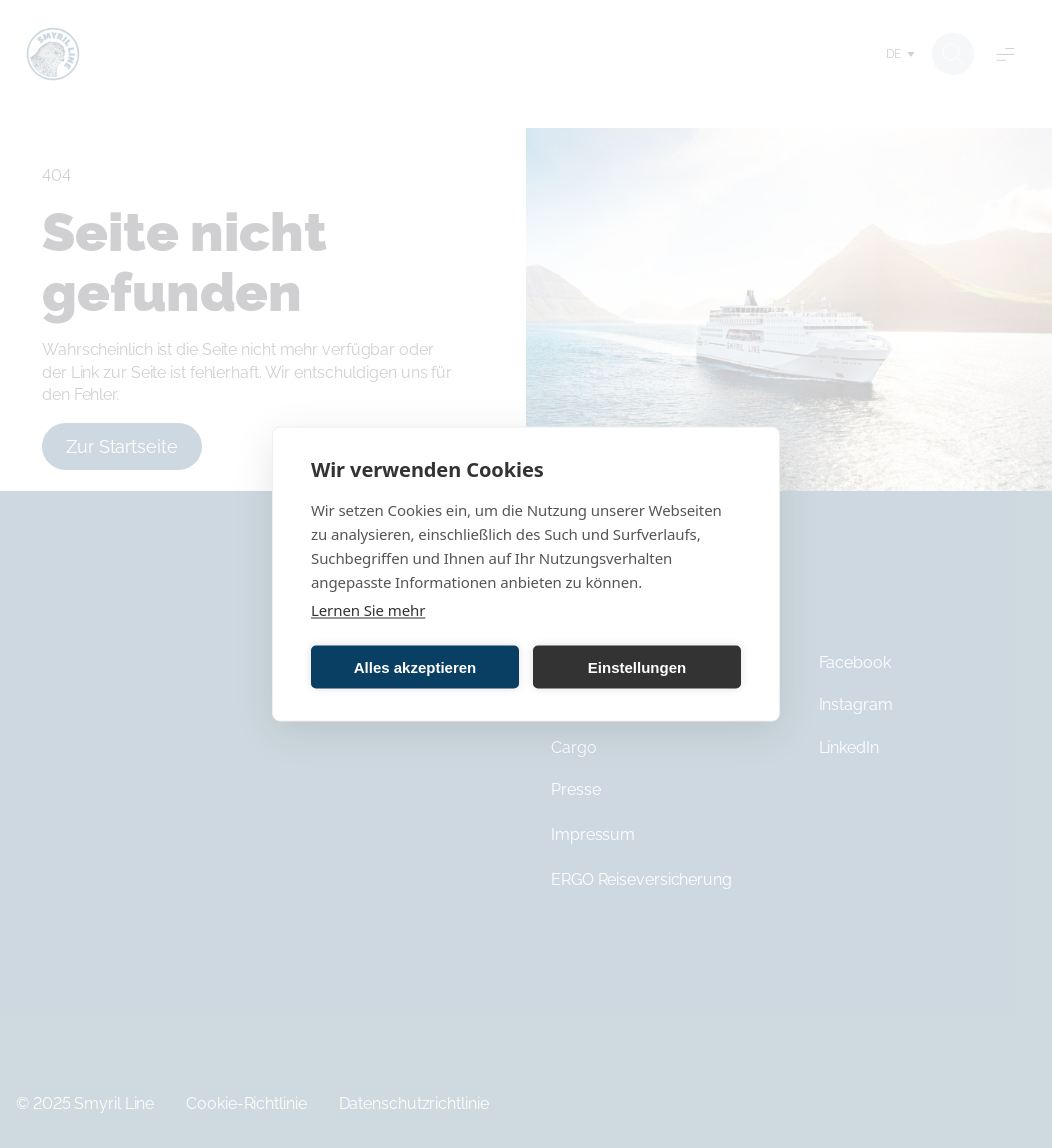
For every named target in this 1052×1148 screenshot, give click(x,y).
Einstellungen (637, 666)
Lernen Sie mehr (368, 610)
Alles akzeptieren (415, 666)
